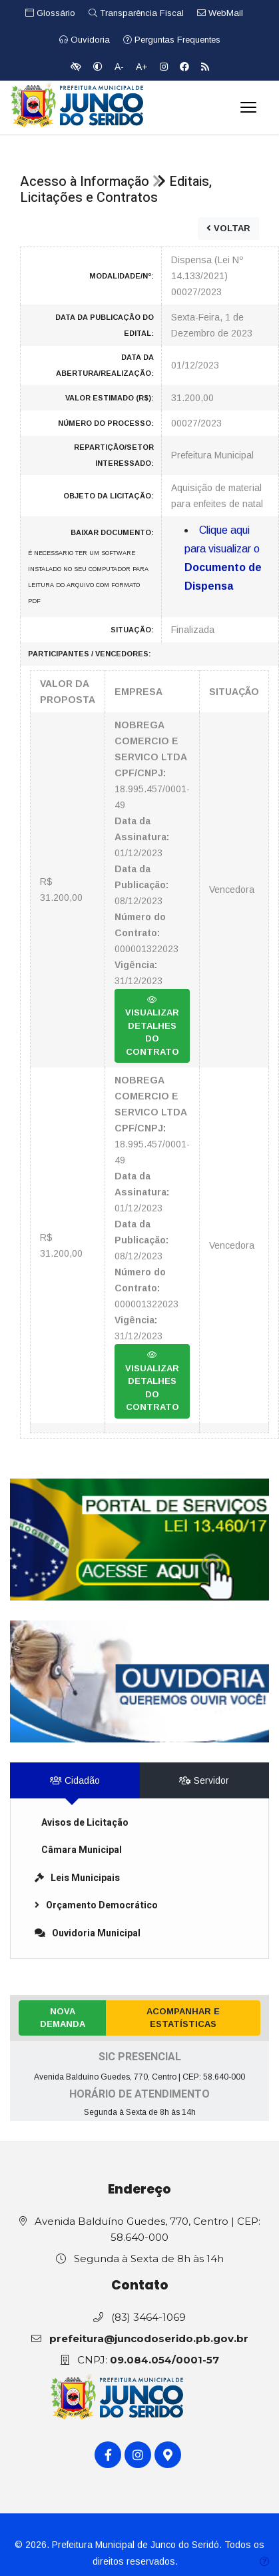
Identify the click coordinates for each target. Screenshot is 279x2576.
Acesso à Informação (84, 181)
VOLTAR (228, 228)
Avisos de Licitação (85, 1823)
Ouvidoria (84, 40)
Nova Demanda (62, 2018)
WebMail (220, 13)
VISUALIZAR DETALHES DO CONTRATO (152, 1026)
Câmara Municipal (81, 1850)
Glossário (50, 13)
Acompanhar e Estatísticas (183, 2018)
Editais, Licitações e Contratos (116, 189)
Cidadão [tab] (75, 1780)
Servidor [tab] (204, 1780)
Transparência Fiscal (136, 13)
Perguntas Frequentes (171, 40)
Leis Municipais (77, 1878)
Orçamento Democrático (96, 1905)
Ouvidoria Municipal (87, 1933)
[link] (139, 1540)
